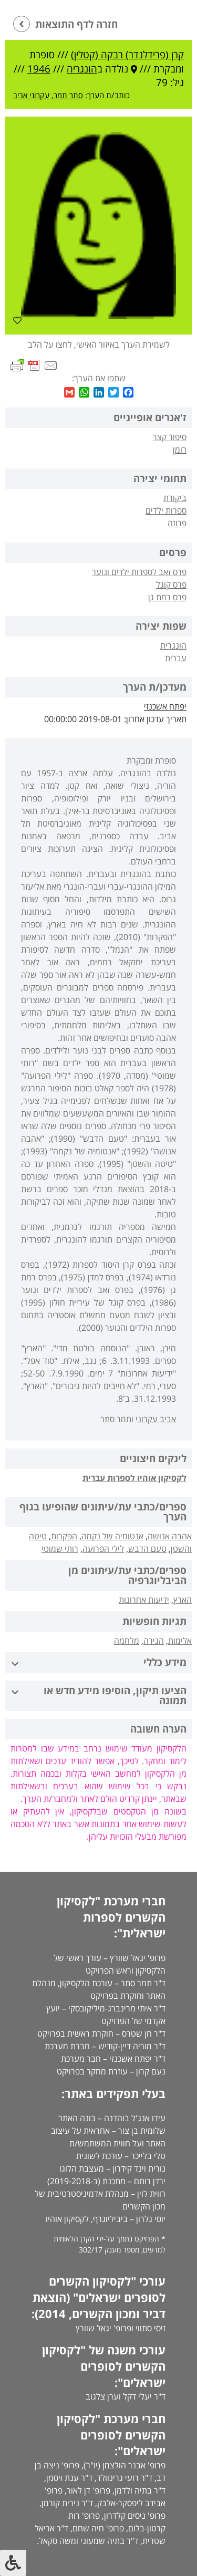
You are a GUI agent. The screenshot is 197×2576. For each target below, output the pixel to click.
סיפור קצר (169, 437)
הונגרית (173, 645)
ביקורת (174, 498)
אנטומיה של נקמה (112, 1536)
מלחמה (126, 1640)
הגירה (153, 1640)
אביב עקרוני (156, 1419)
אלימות (180, 1640)
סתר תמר (68, 95)
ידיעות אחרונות (144, 1599)
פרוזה (177, 523)
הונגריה (82, 69)
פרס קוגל (171, 584)
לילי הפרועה (103, 1549)
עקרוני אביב (31, 95)
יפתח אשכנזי (165, 706)
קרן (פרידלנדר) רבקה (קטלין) (127, 54)
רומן (179, 449)
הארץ (182, 1599)
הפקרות (64, 1536)
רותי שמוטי (60, 1549)
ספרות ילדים (166, 510)
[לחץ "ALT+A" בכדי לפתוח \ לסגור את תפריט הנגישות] (13, 2563)
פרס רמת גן (167, 597)
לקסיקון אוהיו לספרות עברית (134, 1478)
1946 (38, 69)
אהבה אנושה (170, 1536)
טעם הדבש (147, 1549)
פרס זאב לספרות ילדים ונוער (139, 572)
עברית (175, 658)
